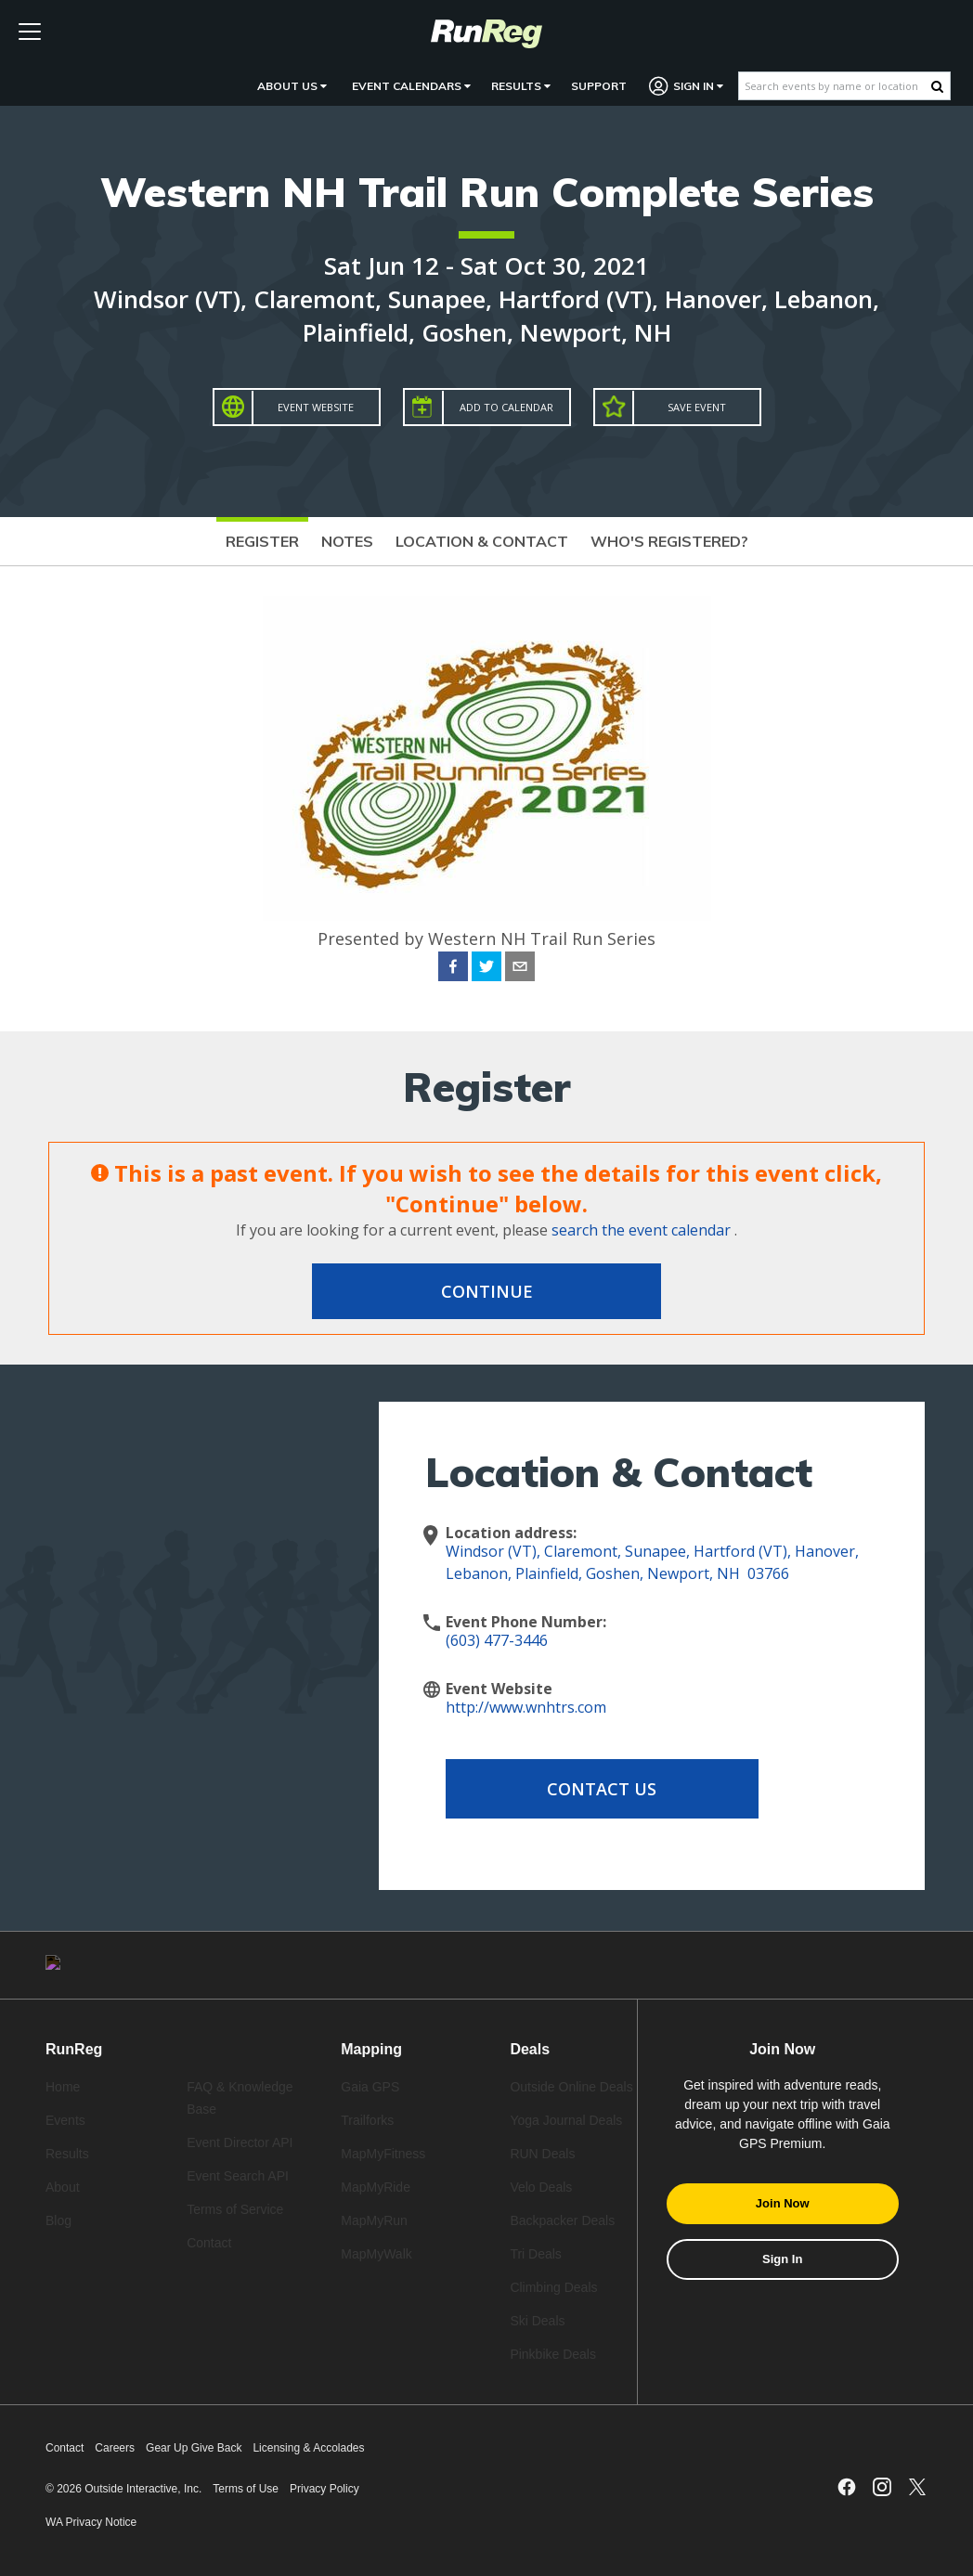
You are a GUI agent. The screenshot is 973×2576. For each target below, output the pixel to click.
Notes (347, 541)
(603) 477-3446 (497, 1640)
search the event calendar (641, 1230)
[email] (520, 969)
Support (599, 86)
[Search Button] (937, 86)
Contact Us (594, 1789)
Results (521, 86)
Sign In (686, 85)
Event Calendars (411, 86)
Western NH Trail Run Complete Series (487, 191)
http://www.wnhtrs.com (526, 1707)
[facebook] (453, 969)
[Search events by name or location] (835, 86)
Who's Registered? (669, 541)
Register (262, 541)
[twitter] (486, 969)
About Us (292, 86)
